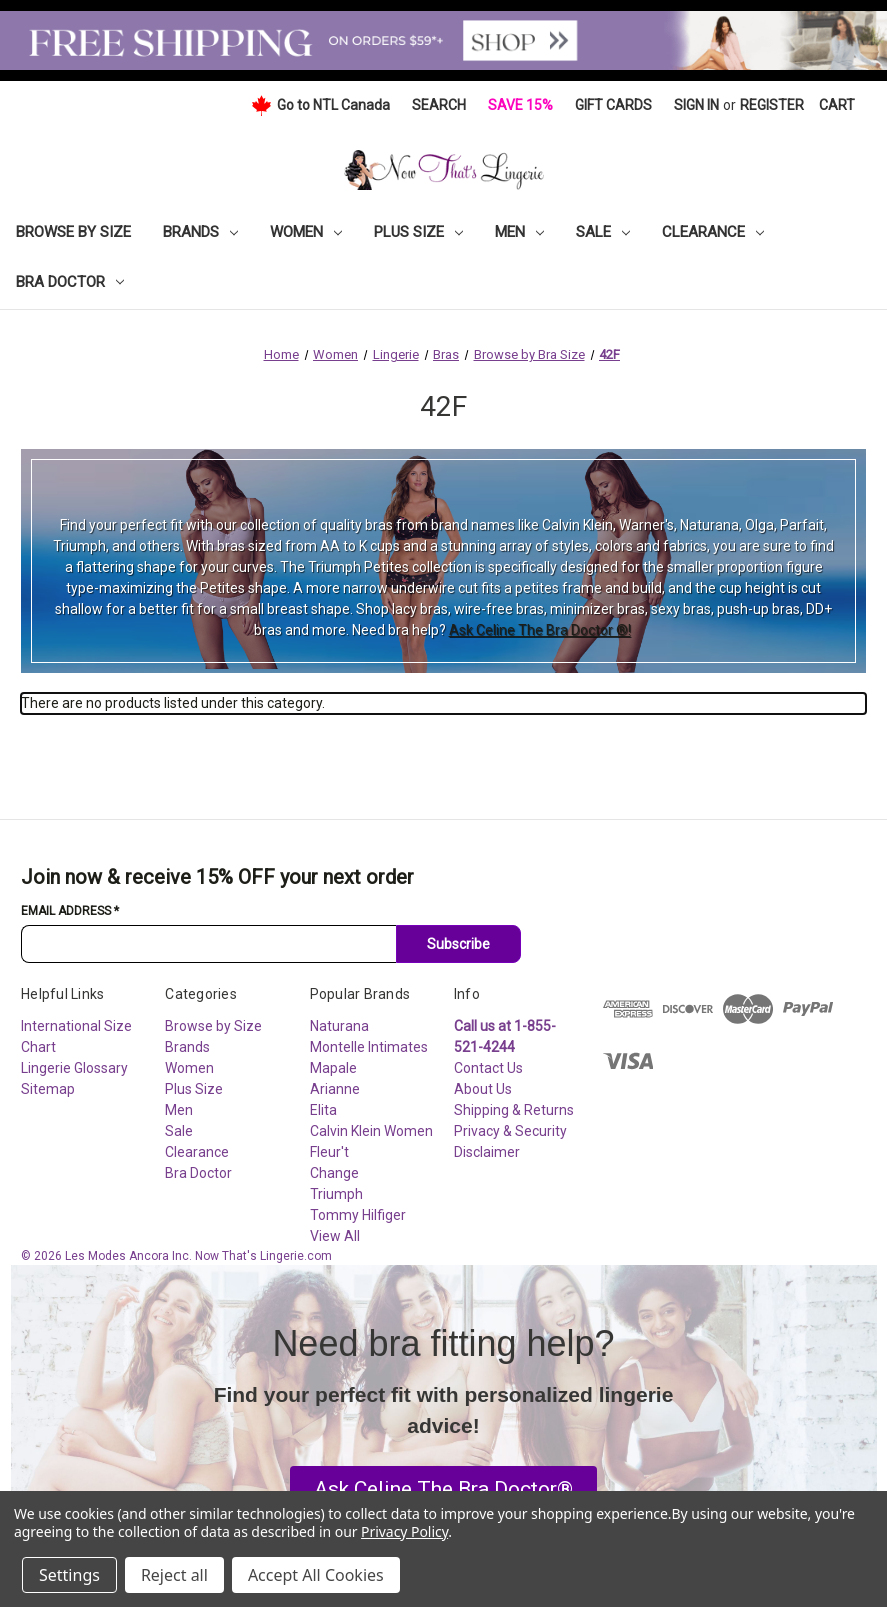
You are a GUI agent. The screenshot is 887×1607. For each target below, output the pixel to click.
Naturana (339, 1026)
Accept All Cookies (316, 1575)
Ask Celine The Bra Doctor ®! (540, 630)
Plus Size (418, 232)
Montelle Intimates (369, 1047)
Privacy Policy (404, 1531)
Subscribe (458, 944)
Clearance (713, 232)
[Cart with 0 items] (837, 105)
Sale (603, 232)
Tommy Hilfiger (358, 1215)
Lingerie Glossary (74, 1068)
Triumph (336, 1194)
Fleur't (329, 1152)
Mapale (333, 1068)
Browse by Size (73, 232)
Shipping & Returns (514, 1110)
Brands (200, 232)
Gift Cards (613, 105)
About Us (483, 1089)
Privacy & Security (510, 1131)
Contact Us (488, 1068)
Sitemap (48, 1089)
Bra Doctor (70, 282)
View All (335, 1236)
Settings (69, 1575)
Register (772, 105)
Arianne (335, 1089)
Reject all (174, 1575)
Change (334, 1173)
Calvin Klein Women (371, 1131)
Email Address (70, 911)
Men (519, 232)
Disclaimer (487, 1152)
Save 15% (520, 105)
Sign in (696, 105)
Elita (323, 1110)
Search (439, 105)
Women (306, 232)
